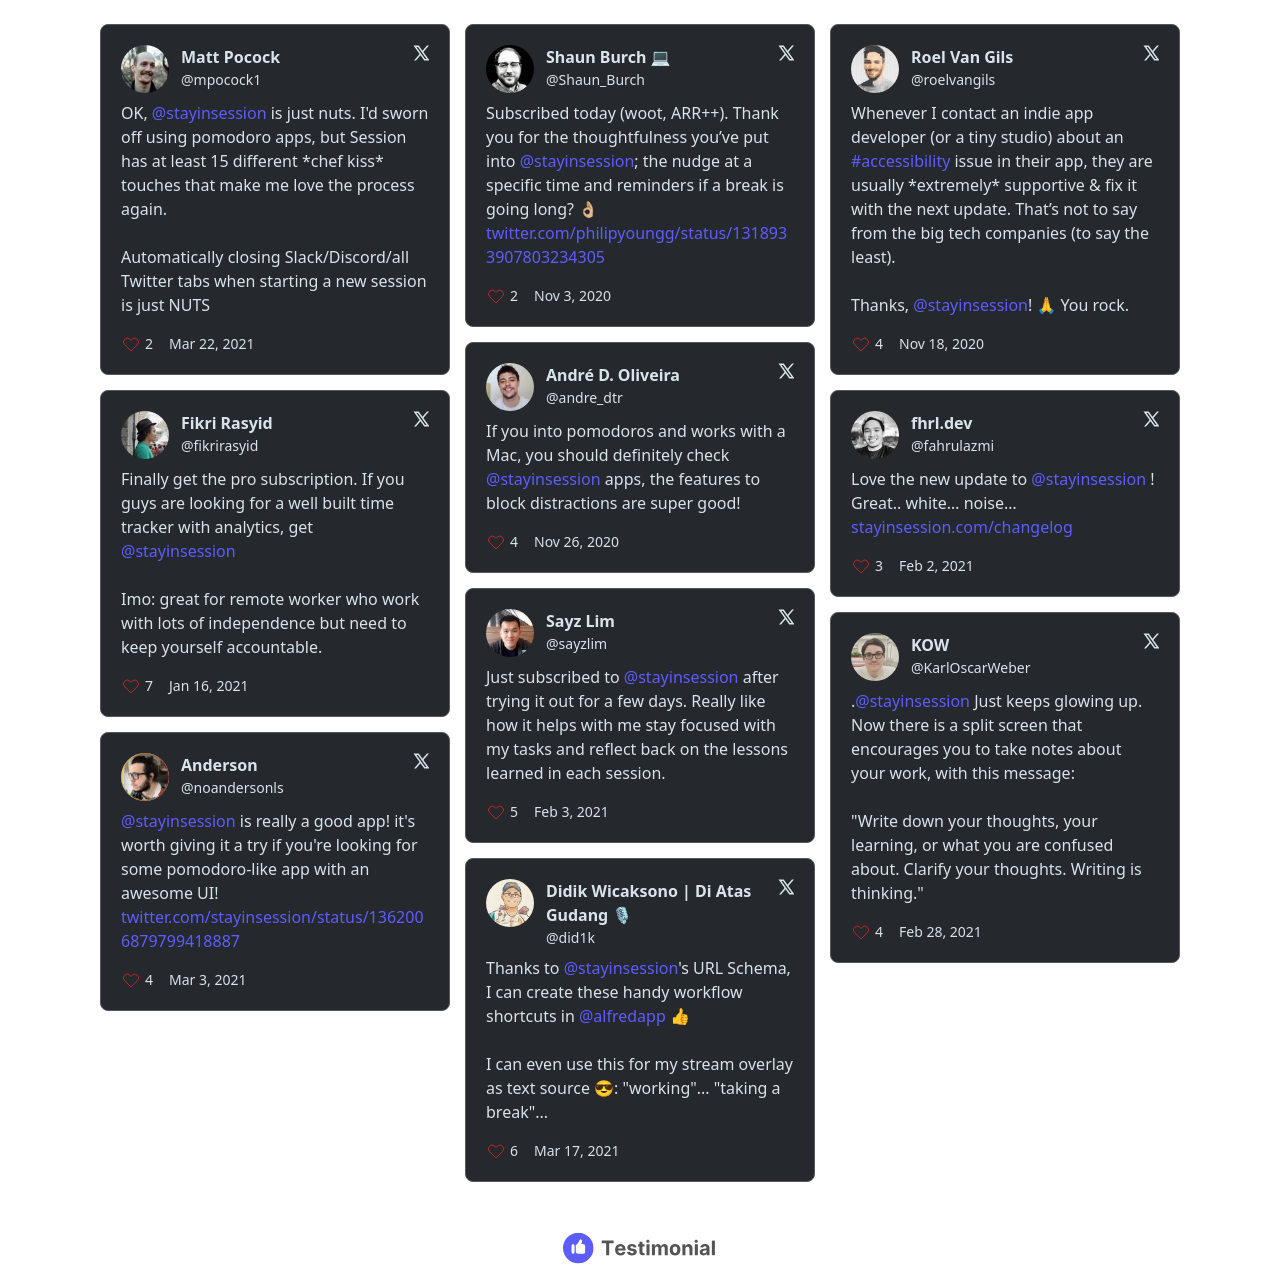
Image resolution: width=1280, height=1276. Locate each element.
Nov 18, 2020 (941, 343)
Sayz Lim (580, 621)
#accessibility (900, 161)
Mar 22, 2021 (211, 343)
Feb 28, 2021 (940, 931)
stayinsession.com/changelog (962, 527)
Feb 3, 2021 (571, 811)
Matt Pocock (230, 57)
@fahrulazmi (952, 445)
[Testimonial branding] (640, 1248)
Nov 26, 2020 (576, 541)
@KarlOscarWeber (970, 667)
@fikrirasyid (219, 445)
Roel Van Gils (962, 57)
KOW (930, 645)
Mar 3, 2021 (207, 979)
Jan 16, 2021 (208, 685)
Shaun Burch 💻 (608, 57)
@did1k (570, 937)
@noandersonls (232, 787)
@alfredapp (622, 1016)
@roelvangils (953, 79)
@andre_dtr (584, 397)
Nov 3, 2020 (572, 295)
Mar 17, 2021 (576, 1150)
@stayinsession (209, 113)
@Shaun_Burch (595, 79)
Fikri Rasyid (227, 423)
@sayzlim (576, 643)
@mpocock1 (221, 79)
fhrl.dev (942, 423)
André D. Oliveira (613, 375)
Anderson (219, 765)
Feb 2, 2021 (936, 565)
